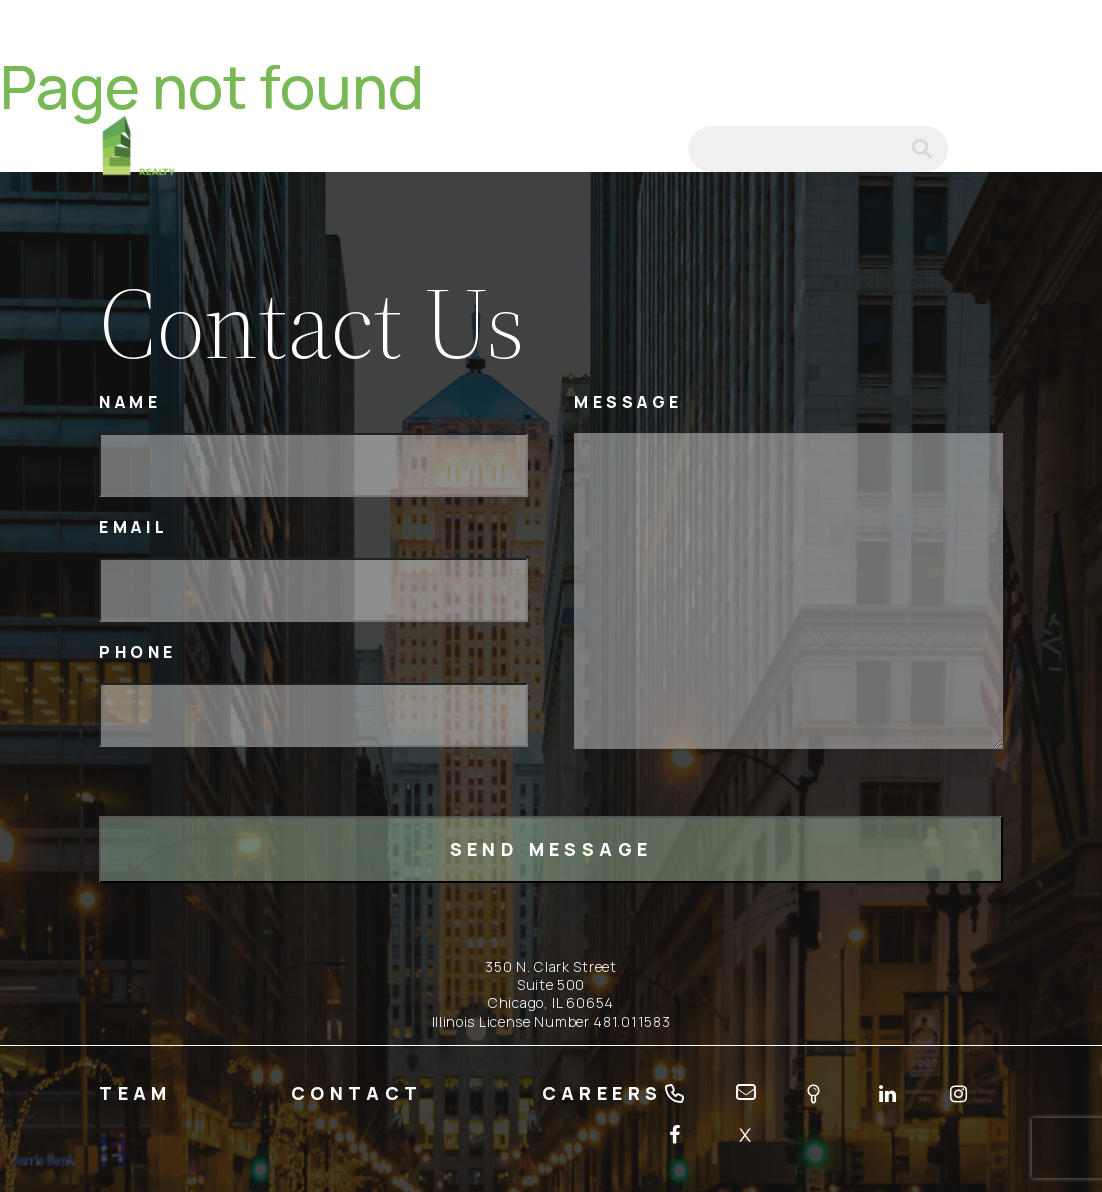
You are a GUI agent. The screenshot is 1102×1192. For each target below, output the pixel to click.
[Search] (818, 149)
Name (130, 402)
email (646, 149)
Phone (138, 652)
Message (628, 402)
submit (930, 149)
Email (134, 527)
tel (594, 149)
